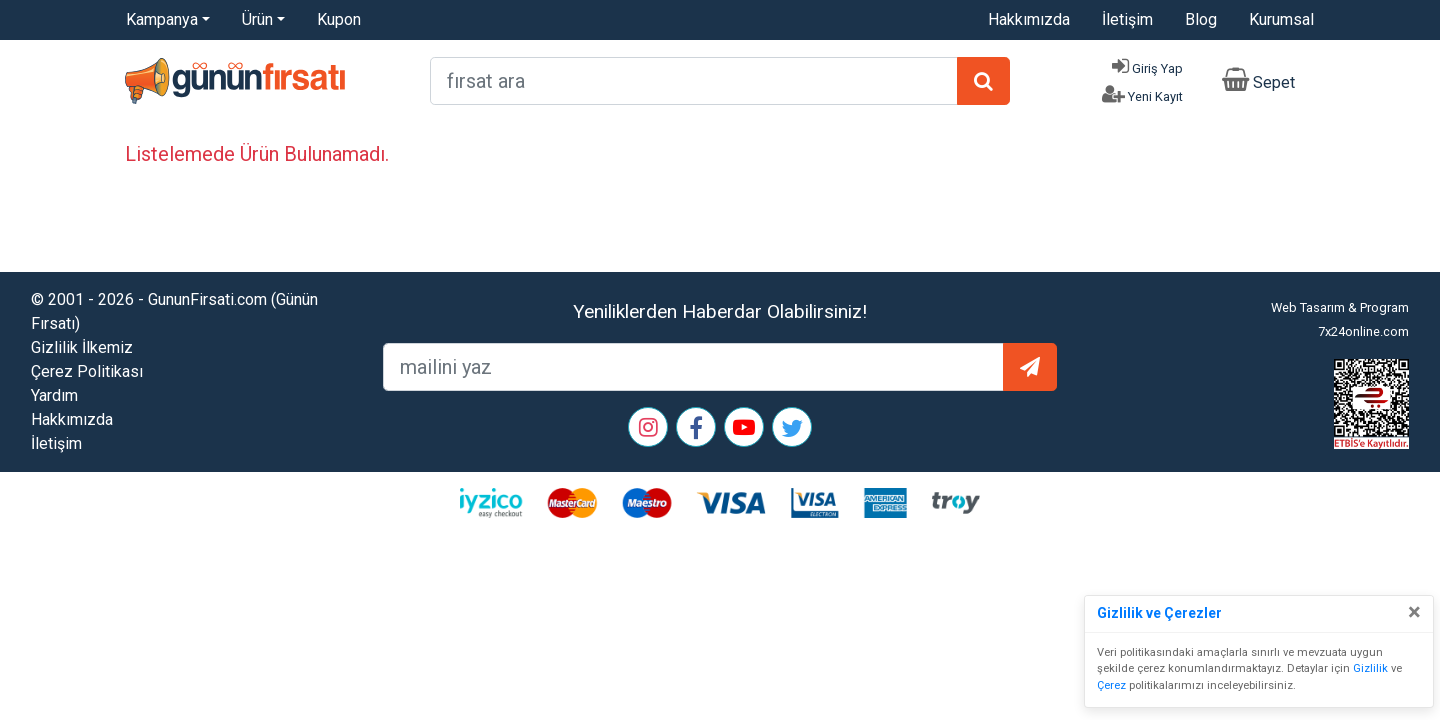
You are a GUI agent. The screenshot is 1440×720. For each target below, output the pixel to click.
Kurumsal (1281, 19)
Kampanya (162, 19)
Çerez (1111, 685)
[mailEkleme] (693, 367)
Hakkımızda (1029, 19)
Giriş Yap (1157, 68)
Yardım (54, 395)
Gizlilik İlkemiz (82, 347)
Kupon (339, 19)
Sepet (1274, 82)
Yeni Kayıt (1155, 96)
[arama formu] (694, 81)
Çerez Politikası (87, 371)
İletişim (1127, 19)
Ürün (257, 19)
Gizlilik (1370, 668)
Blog (1201, 19)
